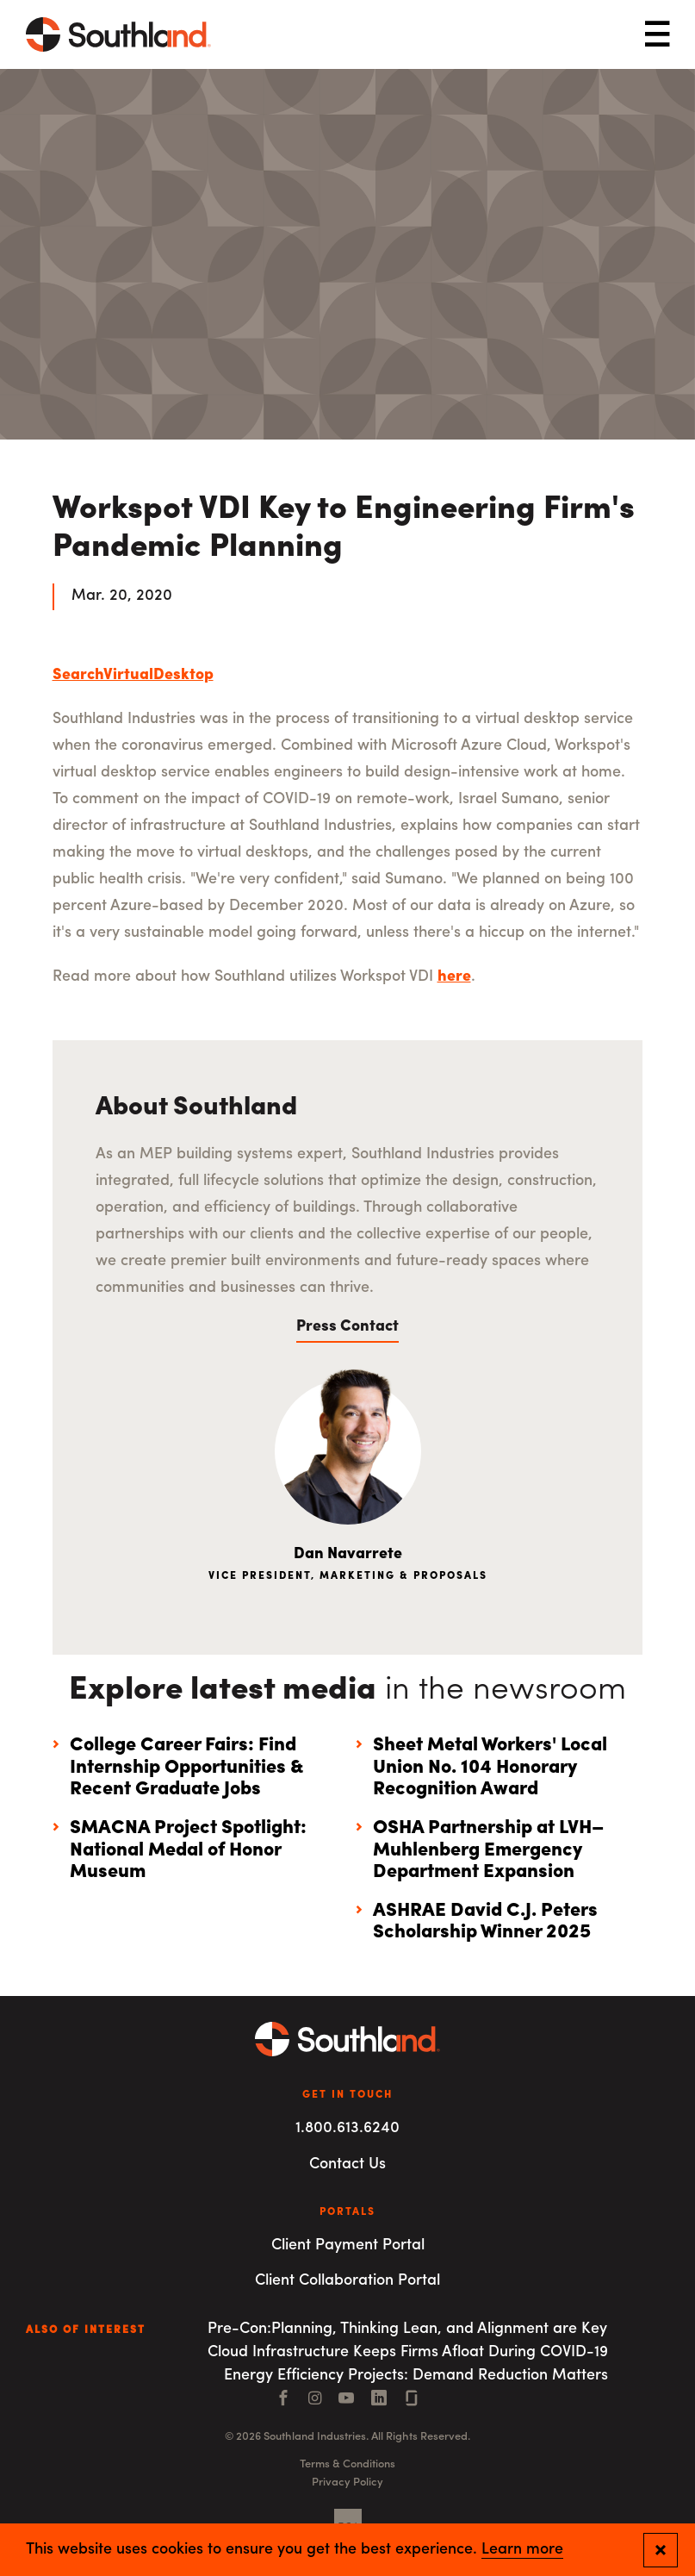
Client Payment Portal (348, 2245)
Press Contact (347, 1327)
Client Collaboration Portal (347, 2281)
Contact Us (347, 2164)
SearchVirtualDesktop (133, 675)
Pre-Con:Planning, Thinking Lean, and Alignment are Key (407, 2329)
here (454, 977)
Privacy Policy (347, 2482)
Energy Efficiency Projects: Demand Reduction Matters (416, 2375)
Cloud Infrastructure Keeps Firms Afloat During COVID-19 (408, 2352)
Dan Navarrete (348, 1554)
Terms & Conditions (347, 2464)
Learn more (522, 2550)
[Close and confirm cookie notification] (660, 2550)
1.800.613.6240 (347, 2128)
